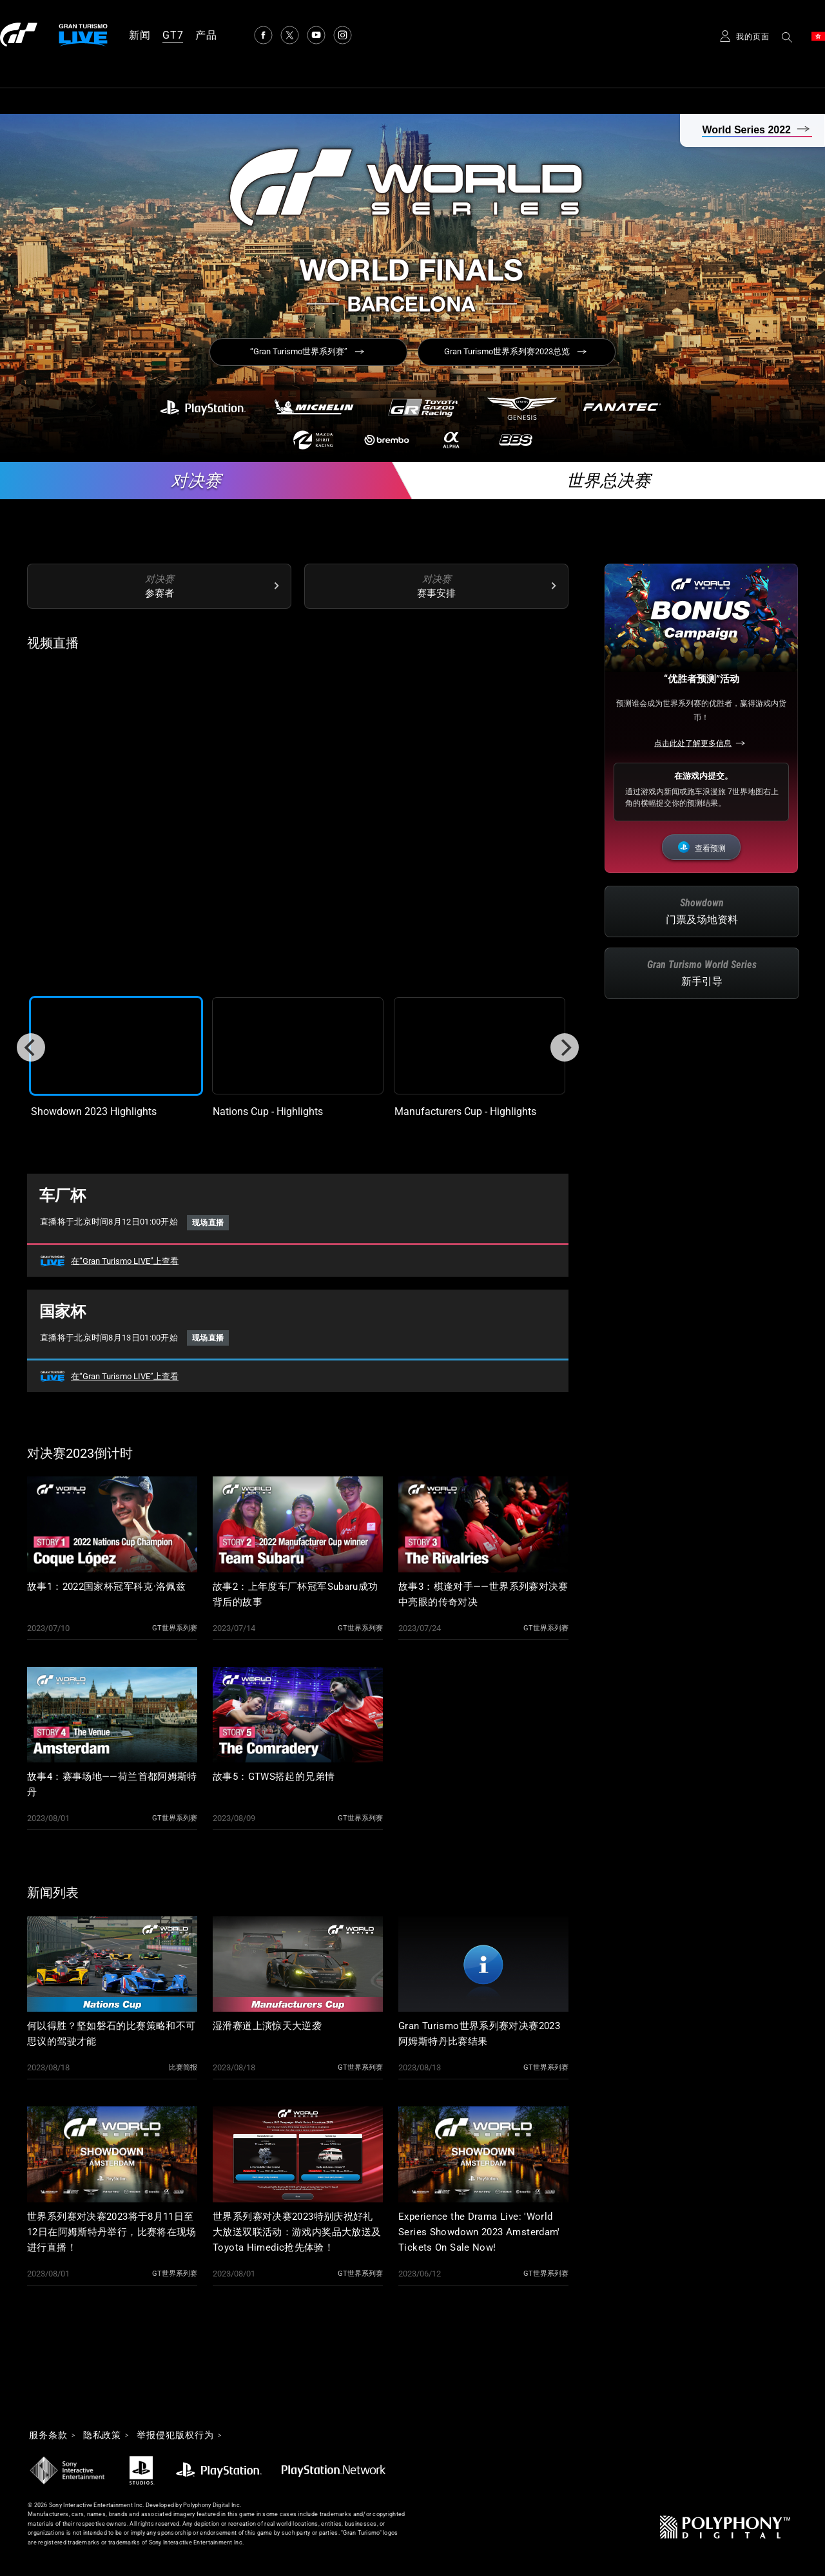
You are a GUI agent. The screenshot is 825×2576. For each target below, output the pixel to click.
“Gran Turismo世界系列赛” (298, 351)
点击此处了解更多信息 (693, 743)
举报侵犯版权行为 (175, 2435)
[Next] (564, 1047)
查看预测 (710, 848)
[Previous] (31, 1047)
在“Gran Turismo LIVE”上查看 (125, 1261)
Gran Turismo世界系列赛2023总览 (507, 351)
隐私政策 (102, 2435)
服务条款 (48, 2435)
